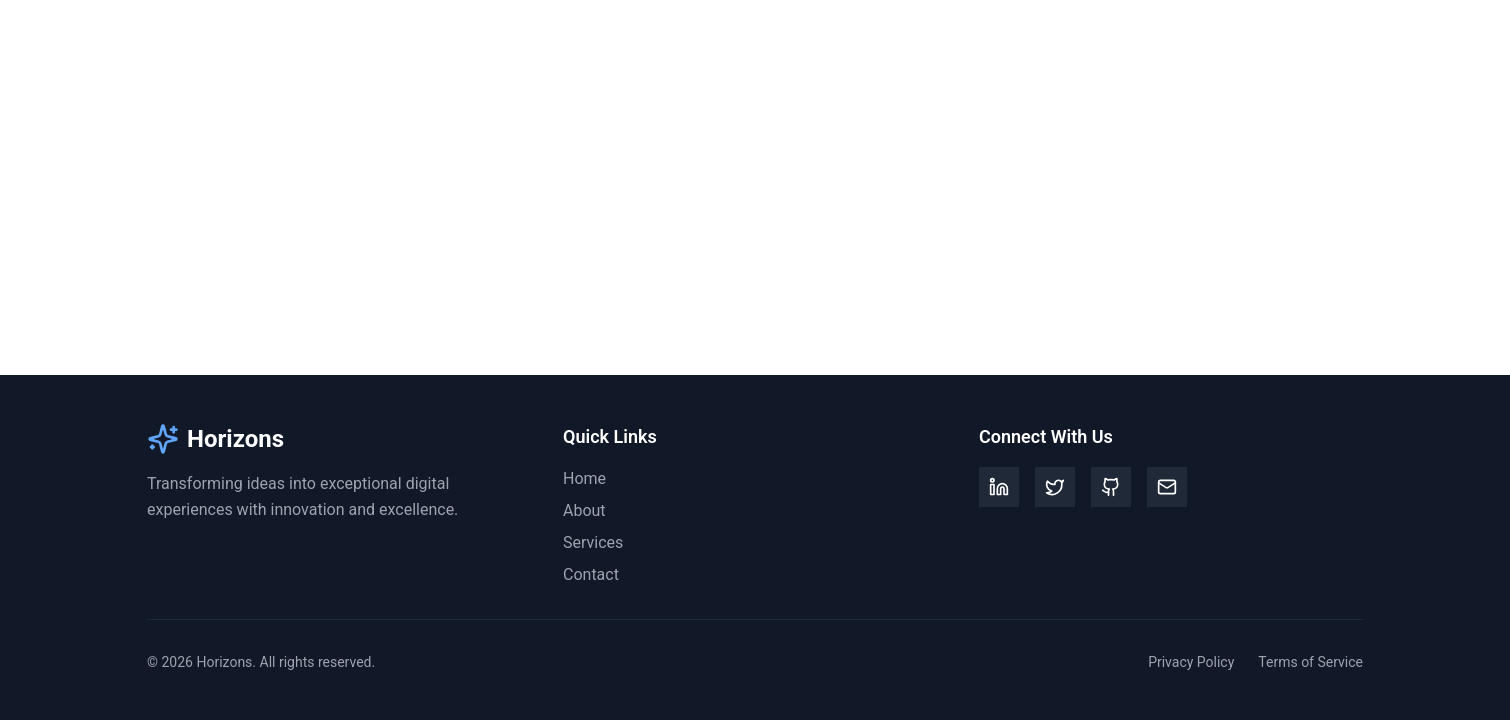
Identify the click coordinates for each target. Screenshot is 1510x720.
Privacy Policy (1191, 662)
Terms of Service (1310, 662)
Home (1085, 38)
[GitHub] (1111, 487)
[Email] (1167, 487)
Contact (1335, 38)
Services (1244, 38)
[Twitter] (1055, 487)
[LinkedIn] (999, 487)
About (1160, 38)
